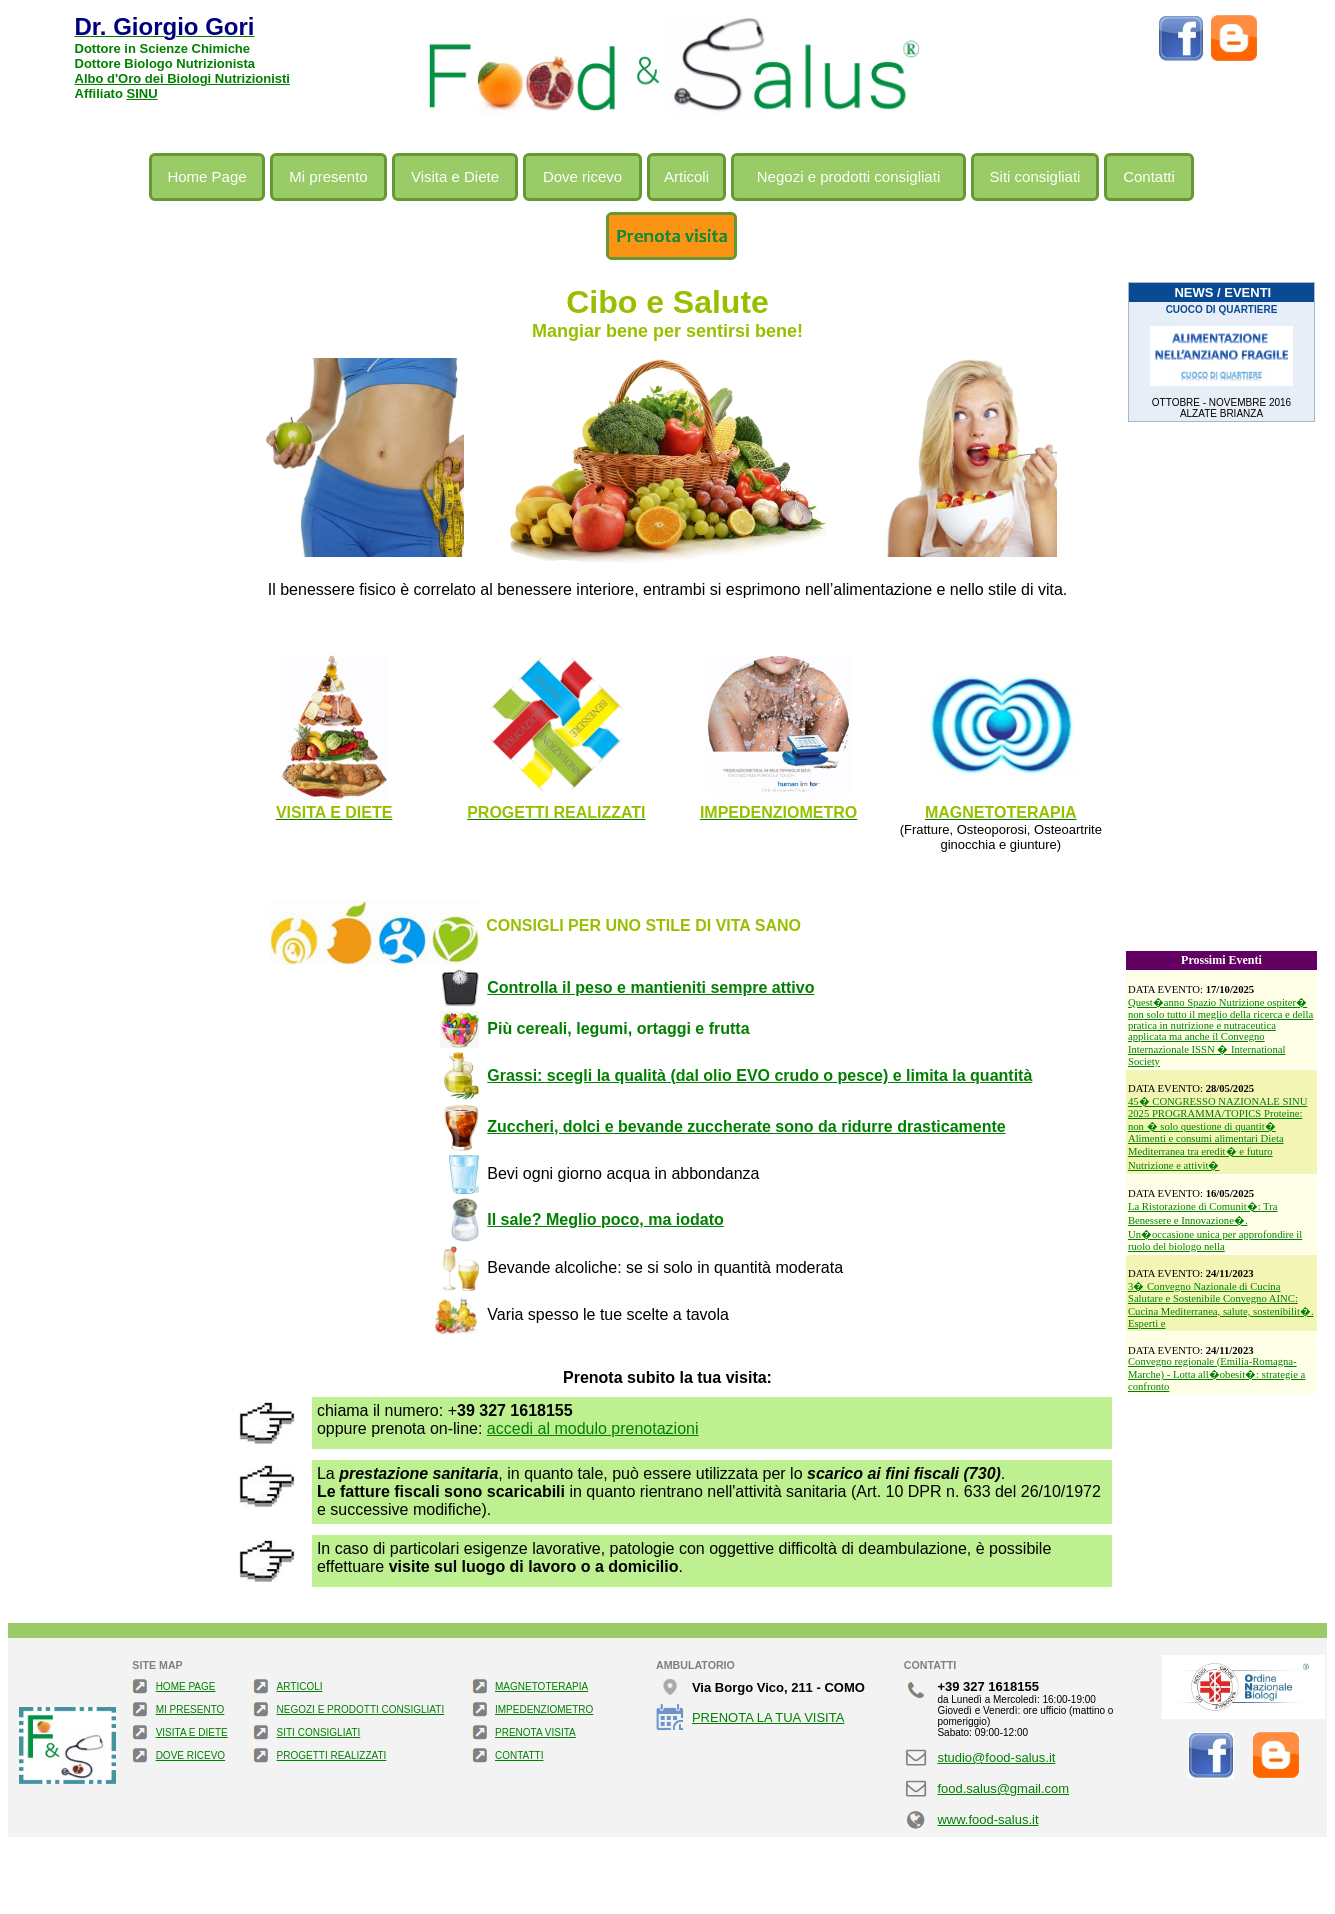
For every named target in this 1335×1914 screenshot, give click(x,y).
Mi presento (328, 176)
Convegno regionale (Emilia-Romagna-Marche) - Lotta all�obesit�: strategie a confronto (1216, 1374)
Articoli (686, 176)
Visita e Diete (455, 176)
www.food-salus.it (987, 1819)
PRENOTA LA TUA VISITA (768, 1717)
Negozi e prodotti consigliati (848, 176)
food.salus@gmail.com (1003, 1788)
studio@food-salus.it (996, 1757)
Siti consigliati (1035, 176)
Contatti (1149, 176)
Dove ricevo (582, 176)
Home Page (206, 176)
